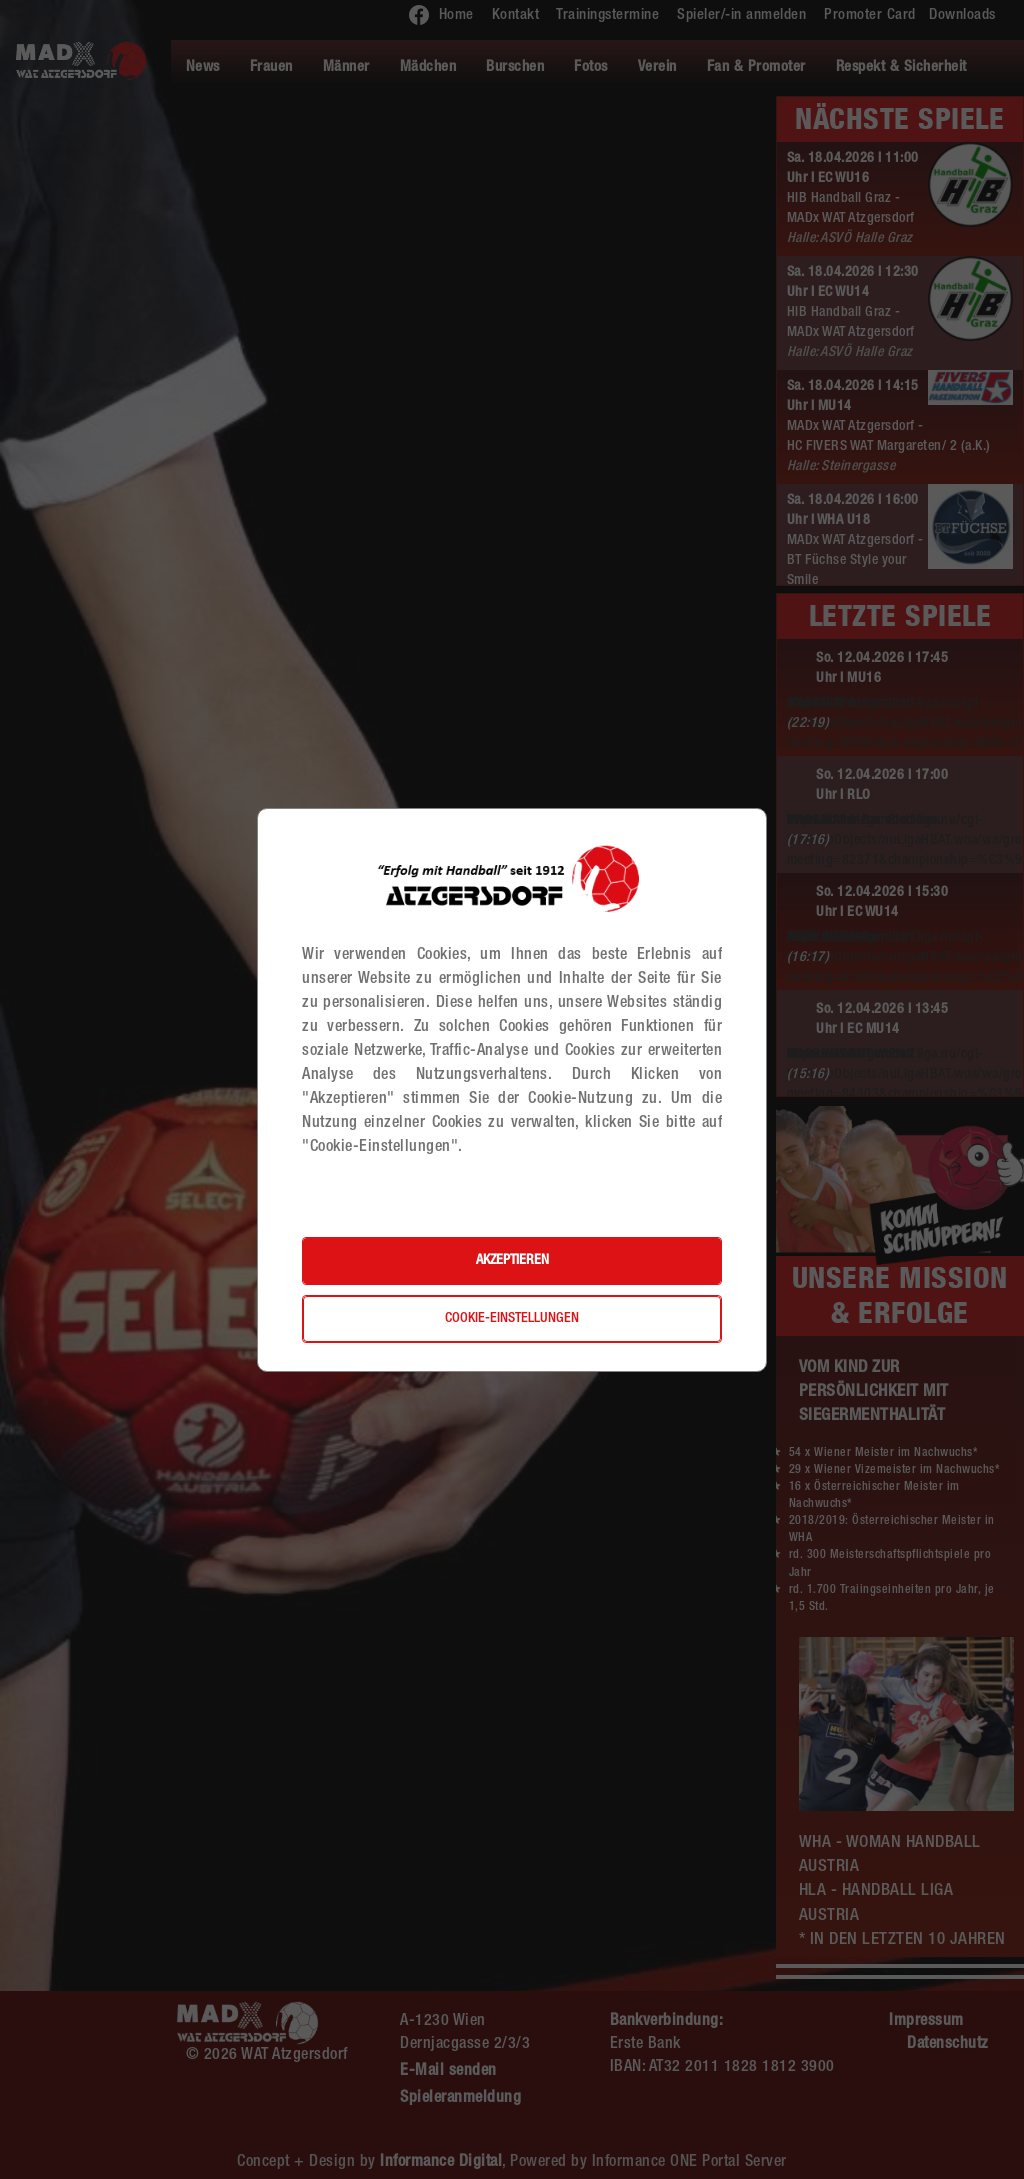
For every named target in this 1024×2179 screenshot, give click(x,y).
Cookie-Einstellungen (512, 1319)
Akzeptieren (512, 1261)
